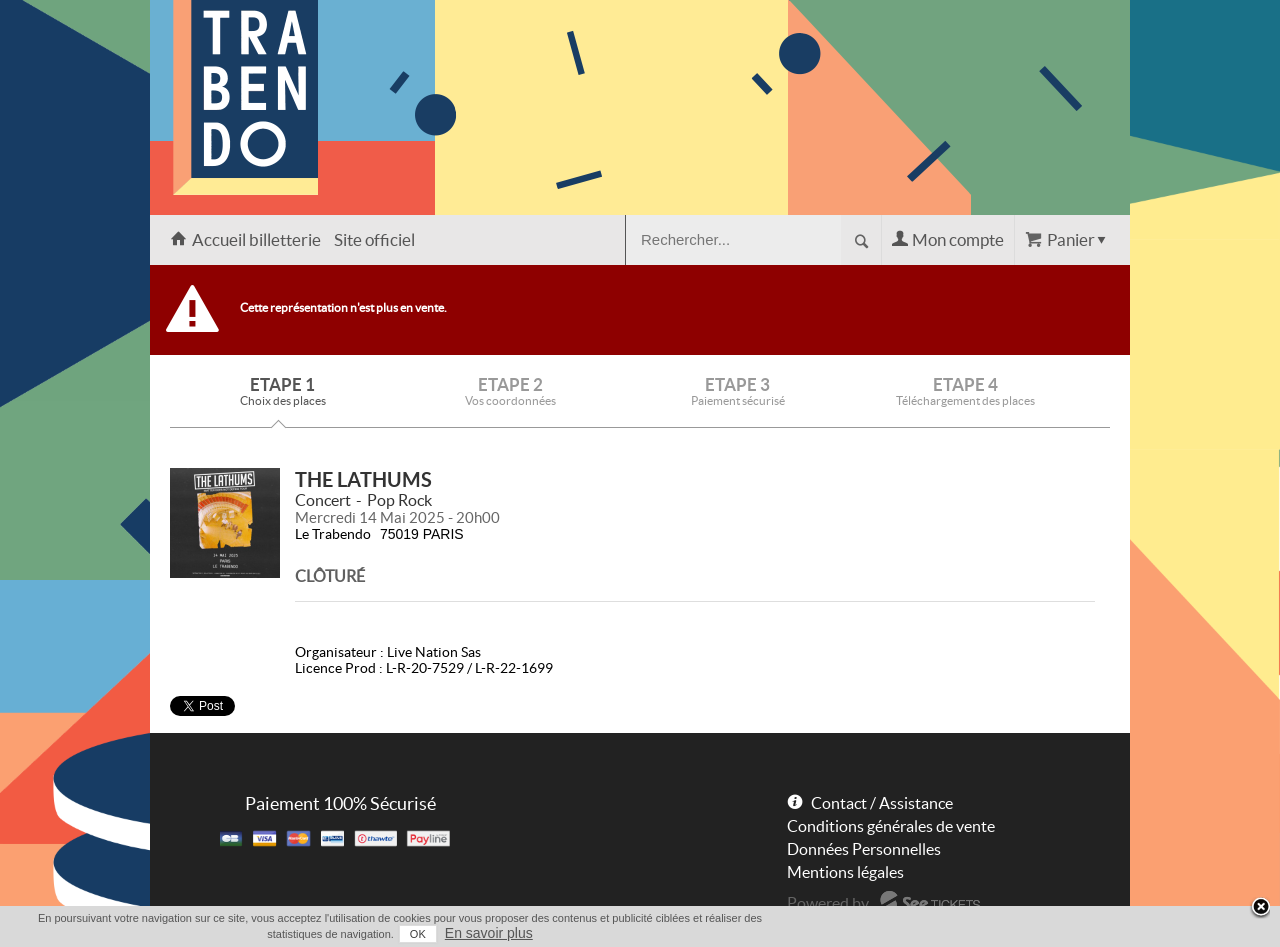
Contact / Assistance (882, 803)
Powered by (828, 903)
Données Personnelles (864, 849)
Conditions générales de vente (891, 826)
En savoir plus (489, 933)
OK (418, 934)
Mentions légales (845, 872)
